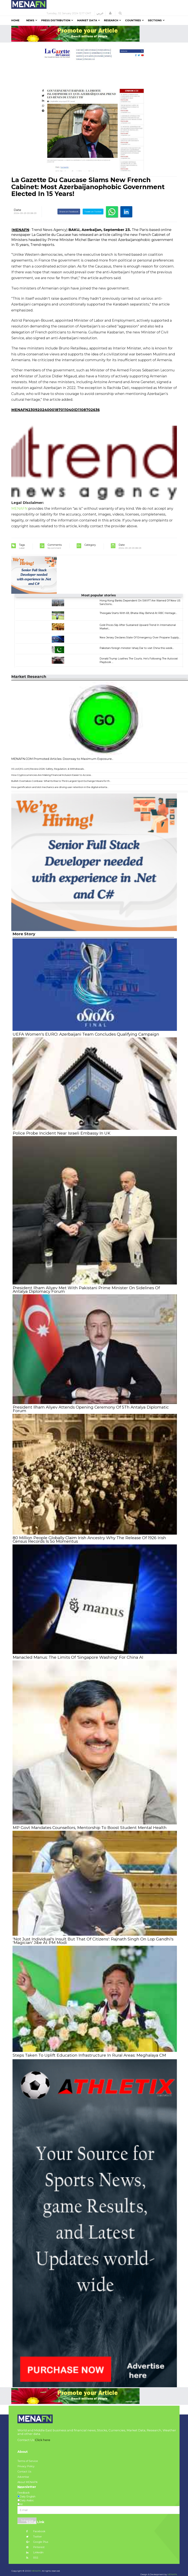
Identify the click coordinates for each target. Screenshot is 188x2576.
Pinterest (35, 2541)
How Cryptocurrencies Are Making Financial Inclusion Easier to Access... (51, 775)
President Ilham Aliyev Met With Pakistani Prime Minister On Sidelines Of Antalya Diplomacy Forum (94, 1288)
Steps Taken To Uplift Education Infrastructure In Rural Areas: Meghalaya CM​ (89, 2050)
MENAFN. (36, 2565)
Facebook (35, 2526)
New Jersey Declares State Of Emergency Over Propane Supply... (140, 637)
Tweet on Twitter (93, 211)
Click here (42, 2434)
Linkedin (35, 2547)
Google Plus (37, 2536)
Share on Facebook (68, 211)
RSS (32, 2552)
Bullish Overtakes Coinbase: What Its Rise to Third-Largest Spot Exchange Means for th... (61, 781)
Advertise (23, 2471)
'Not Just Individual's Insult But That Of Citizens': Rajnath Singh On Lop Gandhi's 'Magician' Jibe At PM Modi (93, 1936)
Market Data (87, 20)
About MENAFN (27, 2476)
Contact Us (24, 2466)
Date (17, 210)
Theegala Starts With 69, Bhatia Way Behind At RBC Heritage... (138, 613)
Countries (133, 20)
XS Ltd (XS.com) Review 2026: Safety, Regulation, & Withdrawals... (48, 768)
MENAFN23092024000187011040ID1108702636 (55, 410)
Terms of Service (27, 2455)
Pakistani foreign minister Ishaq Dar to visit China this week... (137, 648)
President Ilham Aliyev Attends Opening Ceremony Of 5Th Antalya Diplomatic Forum (91, 1407)
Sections (155, 20)
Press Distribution (55, 20)
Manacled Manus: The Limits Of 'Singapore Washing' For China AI (78, 1653)
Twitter (34, 2531)
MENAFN (20, 230)
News (30, 20)
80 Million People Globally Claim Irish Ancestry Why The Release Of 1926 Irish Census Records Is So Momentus (89, 1537)
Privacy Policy (26, 2461)
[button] (110, 13)
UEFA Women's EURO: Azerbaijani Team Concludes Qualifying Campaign (86, 1033)
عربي (100, 13)
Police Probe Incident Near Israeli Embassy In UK (61, 1132)
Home (15, 20)
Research (111, 20)
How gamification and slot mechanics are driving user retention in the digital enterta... (60, 787)
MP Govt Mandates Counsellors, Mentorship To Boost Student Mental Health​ (89, 1823)
